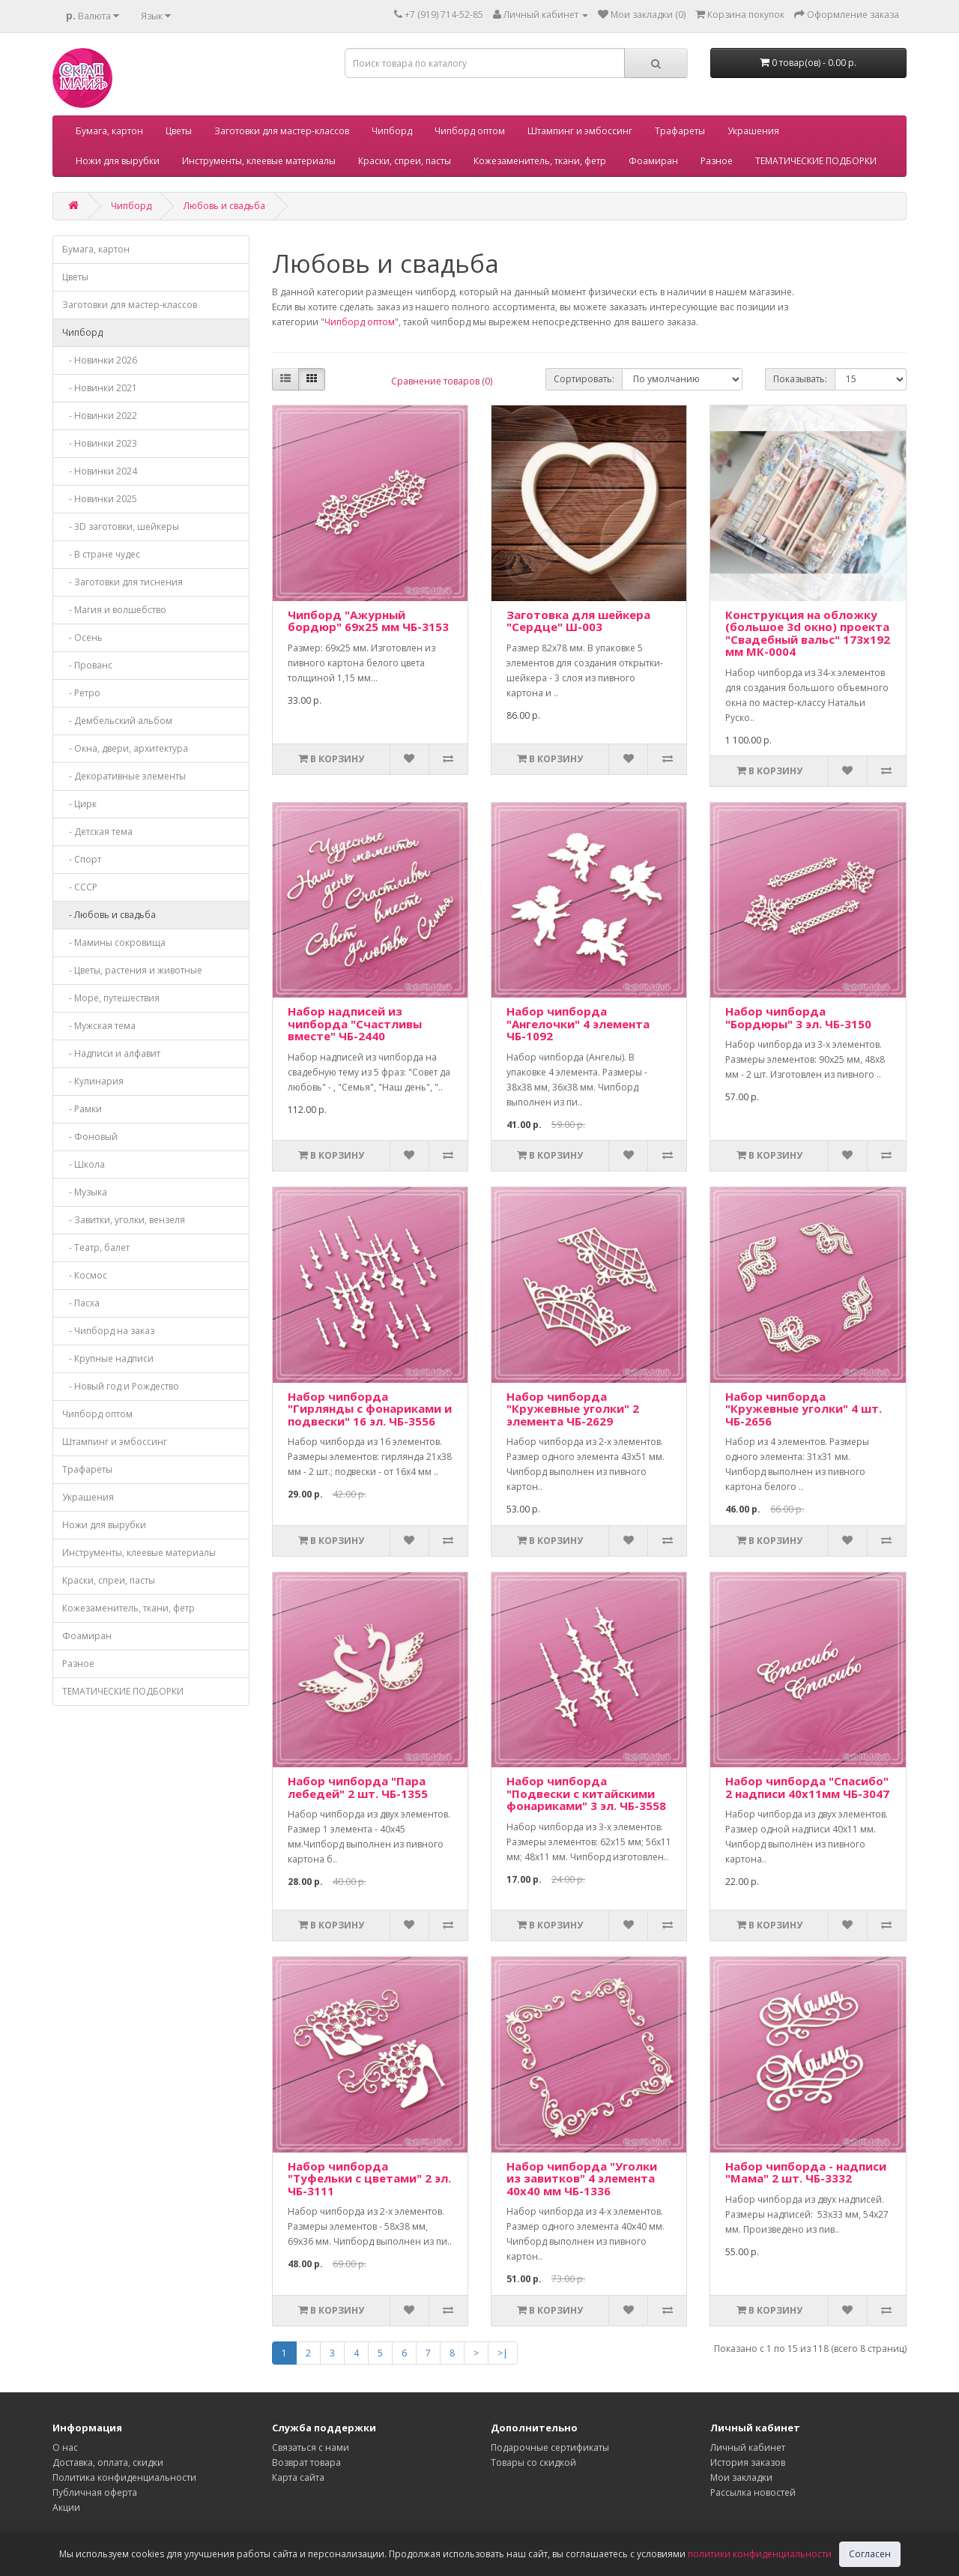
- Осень (82, 637)
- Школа (83, 1164)
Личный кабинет (747, 2447)
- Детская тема (97, 831)
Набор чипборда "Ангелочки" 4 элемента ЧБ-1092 (578, 1023)
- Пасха (81, 1303)
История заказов (747, 2462)
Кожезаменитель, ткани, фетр (540, 160)
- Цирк (79, 803)
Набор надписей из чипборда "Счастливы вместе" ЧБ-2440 (355, 1023)
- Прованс (87, 665)
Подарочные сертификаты (550, 2447)
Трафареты (680, 130)
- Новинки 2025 (99, 498)
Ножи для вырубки (118, 160)
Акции (66, 2507)
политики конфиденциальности (760, 2554)
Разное (717, 160)
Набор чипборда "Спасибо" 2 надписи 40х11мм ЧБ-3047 (807, 1787)
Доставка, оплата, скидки (107, 2462)
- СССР (79, 887)
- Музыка (84, 1192)
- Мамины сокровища (114, 942)
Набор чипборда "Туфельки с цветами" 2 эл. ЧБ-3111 (369, 2178)
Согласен (870, 2554)
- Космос (84, 1275)
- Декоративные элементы (124, 776)
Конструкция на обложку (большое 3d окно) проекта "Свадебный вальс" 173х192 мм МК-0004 (807, 633)
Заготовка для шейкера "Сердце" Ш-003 (578, 621)
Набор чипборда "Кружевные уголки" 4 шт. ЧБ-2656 (803, 1409)
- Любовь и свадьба (109, 914)
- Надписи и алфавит (111, 1053)
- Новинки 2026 (99, 360)
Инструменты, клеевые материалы (259, 160)
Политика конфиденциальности (124, 2477)
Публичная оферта (94, 2492)
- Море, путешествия (111, 998)
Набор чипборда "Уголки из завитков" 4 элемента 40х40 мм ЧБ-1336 (581, 2178)
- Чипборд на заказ (108, 1330)
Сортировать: (584, 378)
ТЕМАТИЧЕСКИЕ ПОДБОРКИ (816, 160)
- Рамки (82, 1109)
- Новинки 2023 (99, 443)
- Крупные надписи (108, 1358)
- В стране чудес (101, 554)
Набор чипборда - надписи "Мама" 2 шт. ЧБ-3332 (805, 2172)
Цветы (179, 130)
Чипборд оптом (470, 130)
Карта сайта (298, 2477)
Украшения (753, 130)
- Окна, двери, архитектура (125, 748)
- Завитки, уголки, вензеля (123, 1219)
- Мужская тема (99, 1025)
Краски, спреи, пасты (404, 160)
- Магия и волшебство (114, 609)
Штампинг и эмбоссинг (579, 130)
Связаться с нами (310, 2447)
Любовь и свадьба (224, 205)
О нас (65, 2447)
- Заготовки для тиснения (122, 582)
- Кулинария (93, 1081)
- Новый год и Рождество (120, 1386)
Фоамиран (653, 160)
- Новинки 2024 (99, 471)
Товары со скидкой (533, 2462)
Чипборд (392, 130)
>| (502, 2353)
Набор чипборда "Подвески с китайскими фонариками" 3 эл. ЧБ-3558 (586, 1793)
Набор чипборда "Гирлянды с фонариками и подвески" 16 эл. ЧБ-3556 (370, 1409)
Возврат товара (306, 2462)
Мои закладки (741, 2477)
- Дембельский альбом (117, 720)
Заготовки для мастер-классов (281, 130)
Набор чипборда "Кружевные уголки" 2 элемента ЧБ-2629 (572, 1409)
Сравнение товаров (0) (441, 381)
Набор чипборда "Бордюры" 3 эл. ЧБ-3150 (798, 1017)
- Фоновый (90, 1136)
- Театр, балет (96, 1247)
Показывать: (800, 378)
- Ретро (81, 693)
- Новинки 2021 (99, 387)
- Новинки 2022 (99, 415)
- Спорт (81, 859)
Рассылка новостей (753, 2492)
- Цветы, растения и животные (132, 970)
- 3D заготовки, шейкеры (120, 526)
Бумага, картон (109, 130)
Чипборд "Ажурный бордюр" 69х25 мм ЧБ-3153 (368, 621)
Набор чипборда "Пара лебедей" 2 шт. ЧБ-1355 (358, 1787)
